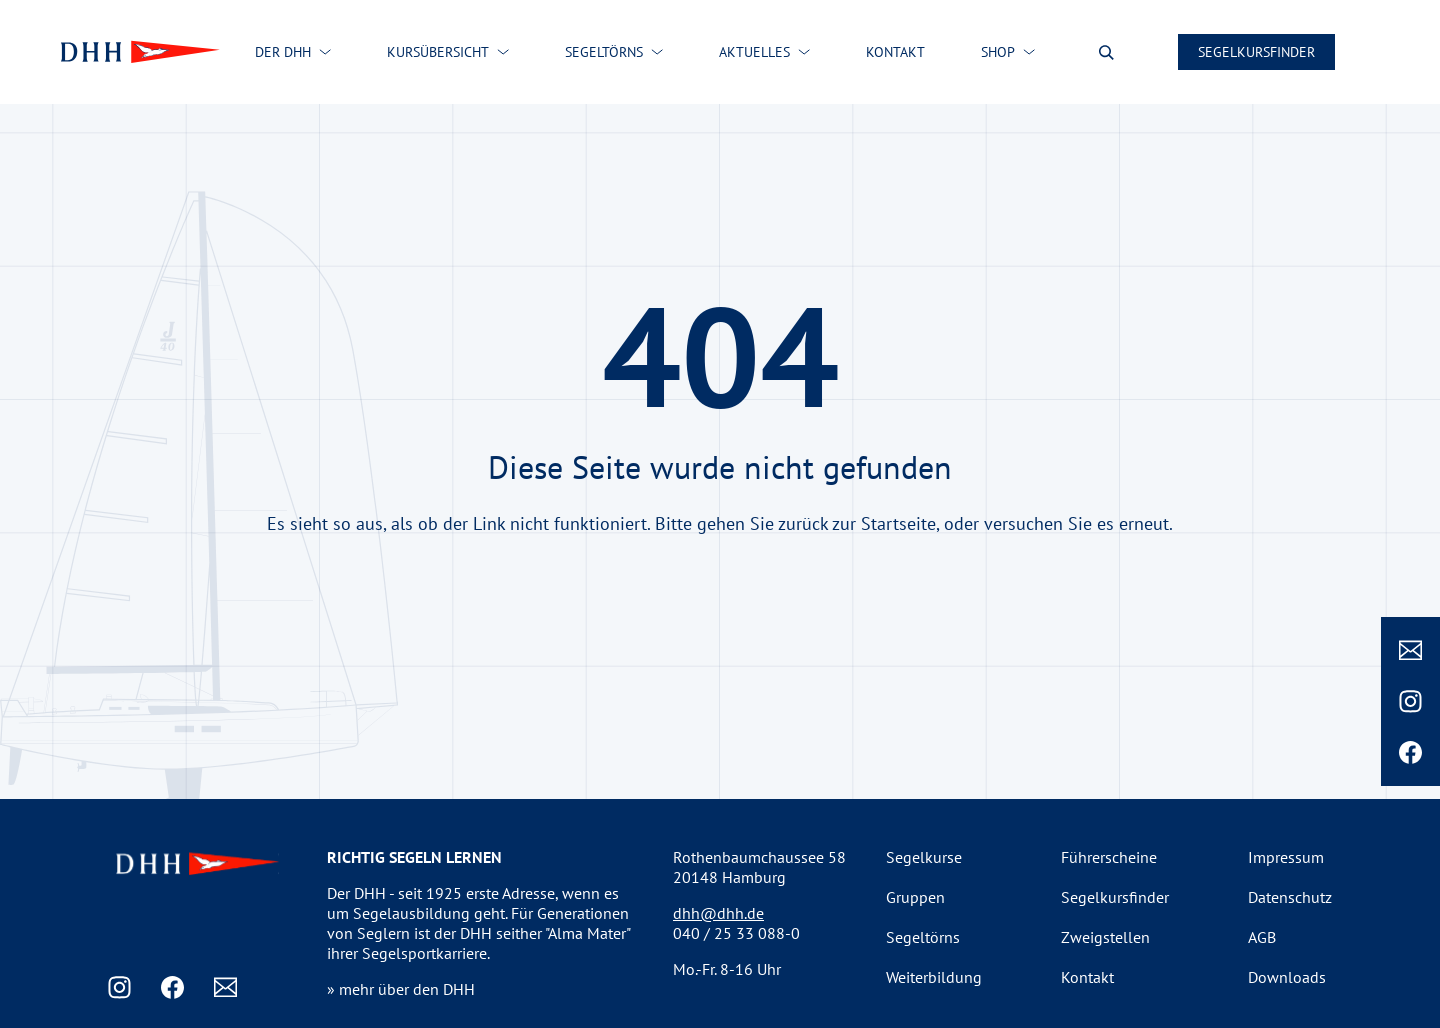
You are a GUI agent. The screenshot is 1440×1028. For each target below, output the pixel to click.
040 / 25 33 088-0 (736, 933)
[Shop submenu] (1029, 52)
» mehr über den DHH (401, 989)
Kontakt (1087, 977)
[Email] (1410, 650)
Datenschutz (1290, 897)
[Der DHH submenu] (325, 52)
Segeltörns (923, 937)
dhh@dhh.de (718, 913)
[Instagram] (1410, 701)
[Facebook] (1410, 752)
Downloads (1287, 977)
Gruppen (915, 897)
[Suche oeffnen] (1106, 52)
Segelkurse (924, 857)
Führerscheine (1109, 857)
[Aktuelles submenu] (804, 52)
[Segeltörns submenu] (657, 52)
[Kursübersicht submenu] (503, 52)
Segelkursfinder (1256, 52)
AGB (1262, 937)
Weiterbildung (934, 977)
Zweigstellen (1105, 937)
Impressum (1286, 857)
